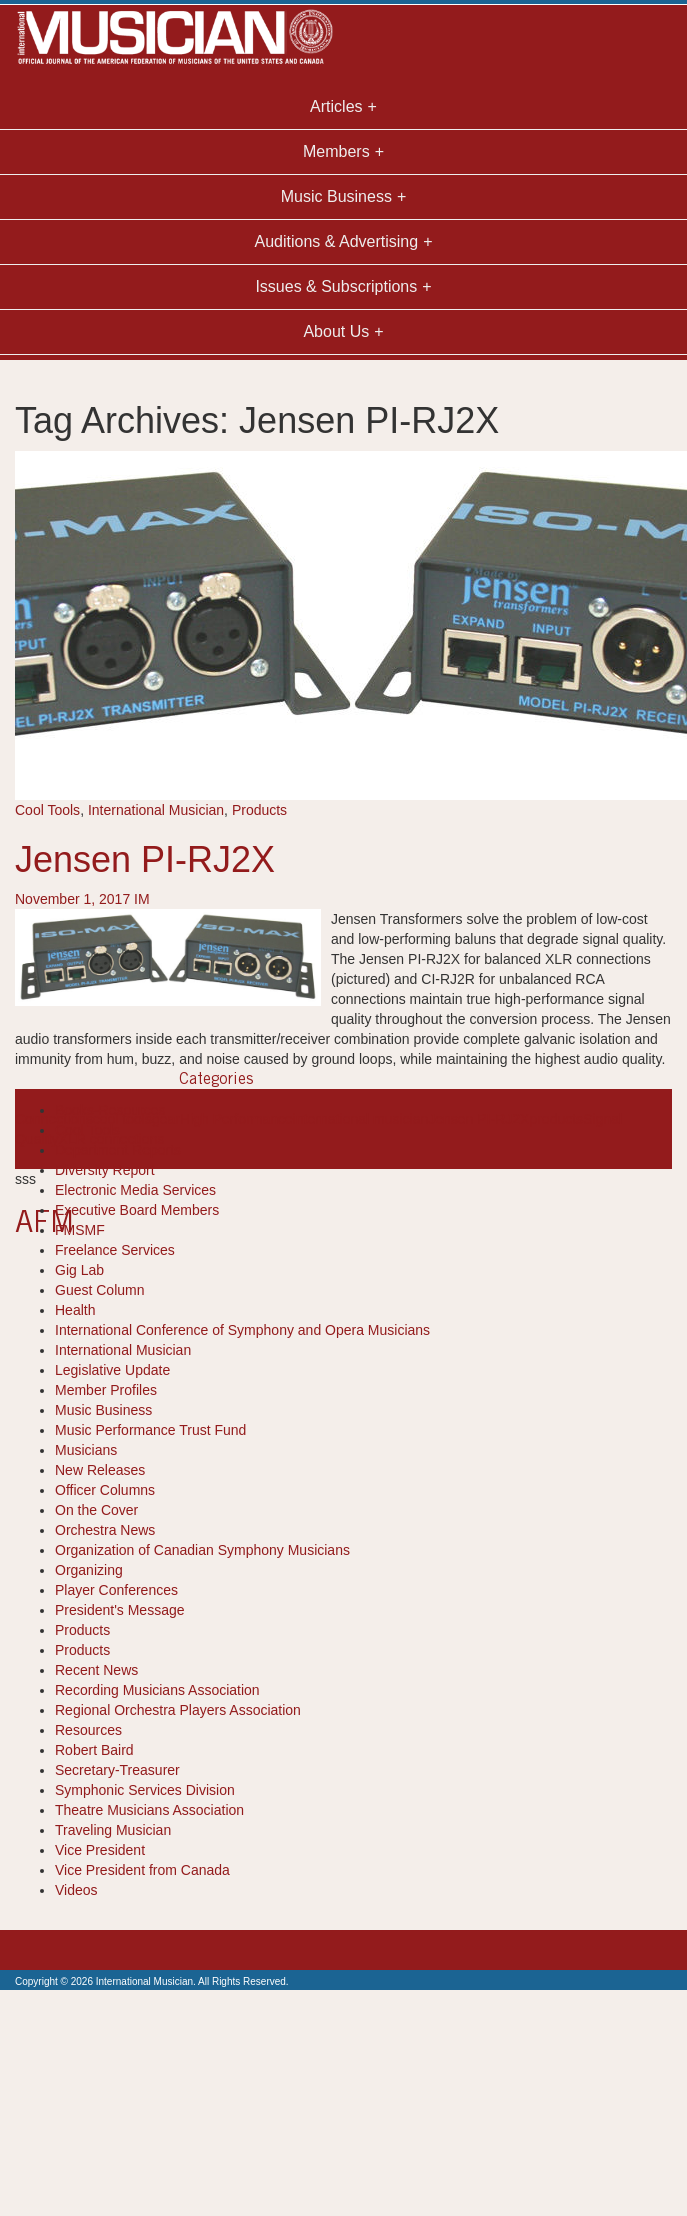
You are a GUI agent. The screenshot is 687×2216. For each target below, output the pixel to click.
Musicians (86, 1450)
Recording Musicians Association (157, 1690)
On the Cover (96, 1510)
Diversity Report (105, 1170)
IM (142, 899)
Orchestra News (105, 1530)
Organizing (89, 1570)
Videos (76, 1890)
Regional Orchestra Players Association (178, 1710)
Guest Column (99, 1290)
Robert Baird (94, 1750)
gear (166, 1119)
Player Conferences (116, 1590)
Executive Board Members (137, 1210)
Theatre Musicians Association (149, 1810)
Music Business (103, 1410)
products (556, 1119)
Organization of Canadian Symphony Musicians (202, 1550)
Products (259, 810)
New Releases (100, 1470)
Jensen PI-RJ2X (145, 859)
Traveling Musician (113, 1830)
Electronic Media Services (135, 1190)
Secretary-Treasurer (117, 1770)
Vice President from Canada (142, 1870)
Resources (88, 1730)
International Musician (156, 810)
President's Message (120, 1610)
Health (75, 1310)
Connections (54, 1119)
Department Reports (118, 1150)
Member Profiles (106, 1390)
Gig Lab (79, 1270)
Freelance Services (115, 1250)
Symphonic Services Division (145, 1790)
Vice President (100, 1850)
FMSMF (80, 1230)
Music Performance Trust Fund (150, 1430)
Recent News (96, 1670)
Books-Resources (110, 1110)
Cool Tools (47, 810)
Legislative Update (112, 1370)
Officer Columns (105, 1490)
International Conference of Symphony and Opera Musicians (242, 1330)
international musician (360, 1119)
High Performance (236, 1119)
